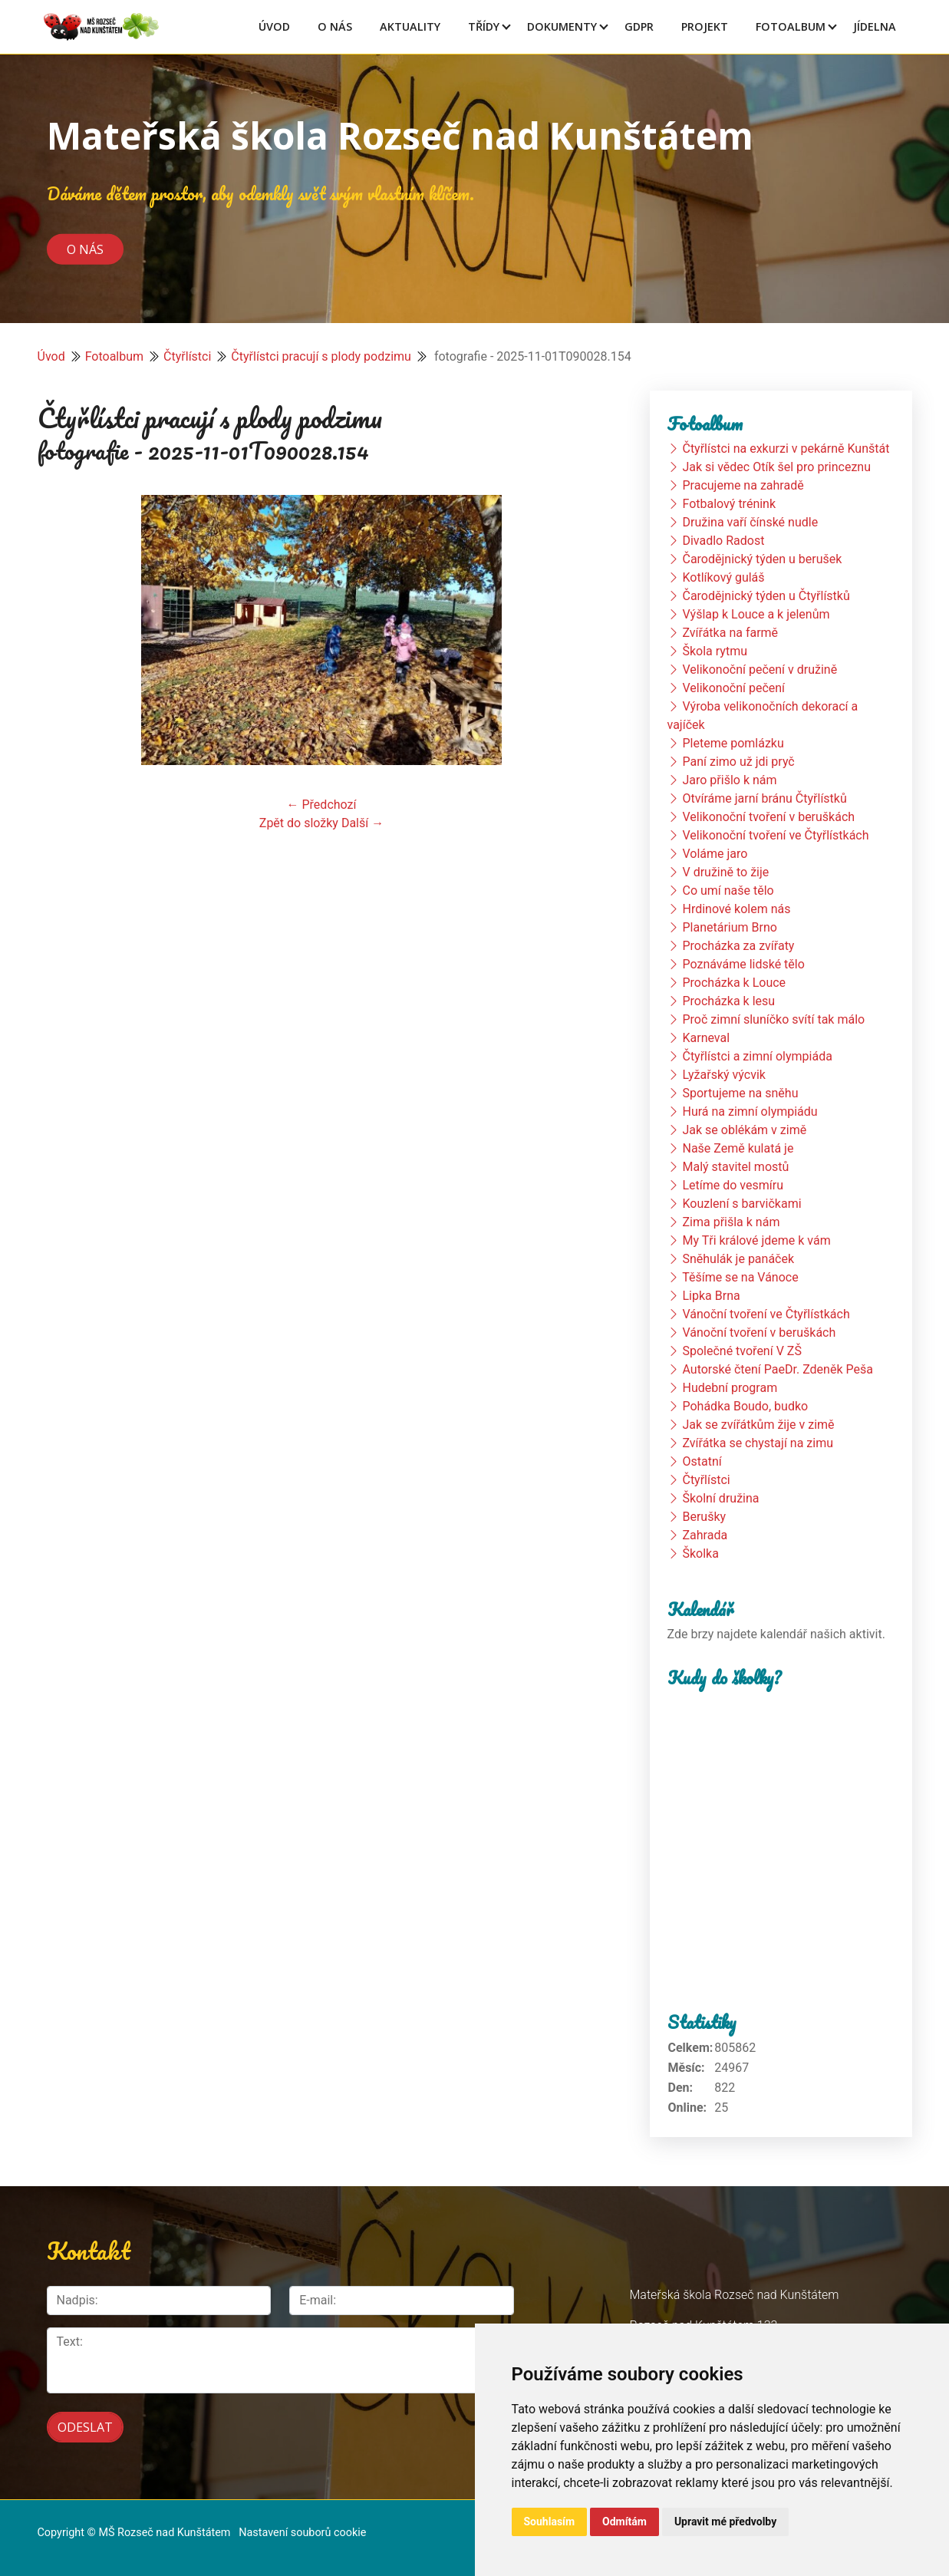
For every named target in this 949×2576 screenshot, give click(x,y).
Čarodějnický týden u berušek (762, 559)
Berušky (704, 1516)
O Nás (335, 26)
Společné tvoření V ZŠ (741, 1351)
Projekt (704, 26)
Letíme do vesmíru (732, 1185)
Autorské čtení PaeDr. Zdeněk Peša (777, 1369)
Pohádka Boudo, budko (745, 1406)
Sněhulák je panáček (738, 1259)
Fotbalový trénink (729, 503)
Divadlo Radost (723, 540)
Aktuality (410, 26)
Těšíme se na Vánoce (740, 1277)
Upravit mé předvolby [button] (725, 2521)
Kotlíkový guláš (723, 577)
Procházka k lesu (728, 1001)
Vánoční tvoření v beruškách (758, 1332)
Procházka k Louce (734, 982)
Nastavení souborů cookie (302, 2531)
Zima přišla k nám (730, 1222)
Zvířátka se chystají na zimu (757, 1443)
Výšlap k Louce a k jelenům (755, 614)
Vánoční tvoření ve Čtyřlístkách (765, 1314)
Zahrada (704, 1535)
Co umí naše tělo (727, 890)
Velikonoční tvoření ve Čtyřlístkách (775, 835)
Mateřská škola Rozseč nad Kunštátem (400, 135)
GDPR (639, 26)
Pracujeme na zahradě (742, 485)
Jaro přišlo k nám (729, 780)
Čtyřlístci (187, 356)
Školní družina (720, 1498)
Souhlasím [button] (549, 2521)
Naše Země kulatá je (737, 1148)
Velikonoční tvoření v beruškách (768, 817)
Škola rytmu (714, 651)
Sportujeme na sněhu (740, 1093)
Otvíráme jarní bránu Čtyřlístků (764, 798)
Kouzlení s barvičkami (741, 1203)
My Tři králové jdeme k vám (756, 1240)
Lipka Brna (711, 1295)
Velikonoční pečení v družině (759, 669)
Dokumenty (562, 26)
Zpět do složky (298, 823)
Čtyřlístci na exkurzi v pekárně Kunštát (785, 448)
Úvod (274, 26)
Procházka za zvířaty (738, 945)
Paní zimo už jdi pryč (738, 761)
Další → (362, 823)
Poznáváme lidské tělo (743, 964)
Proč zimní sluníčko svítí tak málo (773, 1019)
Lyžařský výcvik (723, 1074)
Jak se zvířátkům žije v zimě (758, 1424)
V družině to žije (725, 872)
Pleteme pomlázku (732, 743)
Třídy (483, 26)
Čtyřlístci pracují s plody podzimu (321, 356)
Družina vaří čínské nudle (750, 522)
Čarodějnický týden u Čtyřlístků (765, 596)
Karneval (706, 1038)
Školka (700, 1553)
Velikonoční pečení (733, 688)
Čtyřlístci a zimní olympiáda (757, 1056)
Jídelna (874, 26)
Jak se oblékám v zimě (744, 1130)
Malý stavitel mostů (735, 1166)
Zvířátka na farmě (730, 632)
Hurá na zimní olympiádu (749, 1111)
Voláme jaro (714, 853)
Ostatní (701, 1461)
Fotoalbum (790, 26)
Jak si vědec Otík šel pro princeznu (776, 467)
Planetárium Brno (729, 927)
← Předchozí (322, 804)
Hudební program (729, 1387)
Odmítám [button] (624, 2521)
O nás (85, 248)
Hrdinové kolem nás (736, 909)
